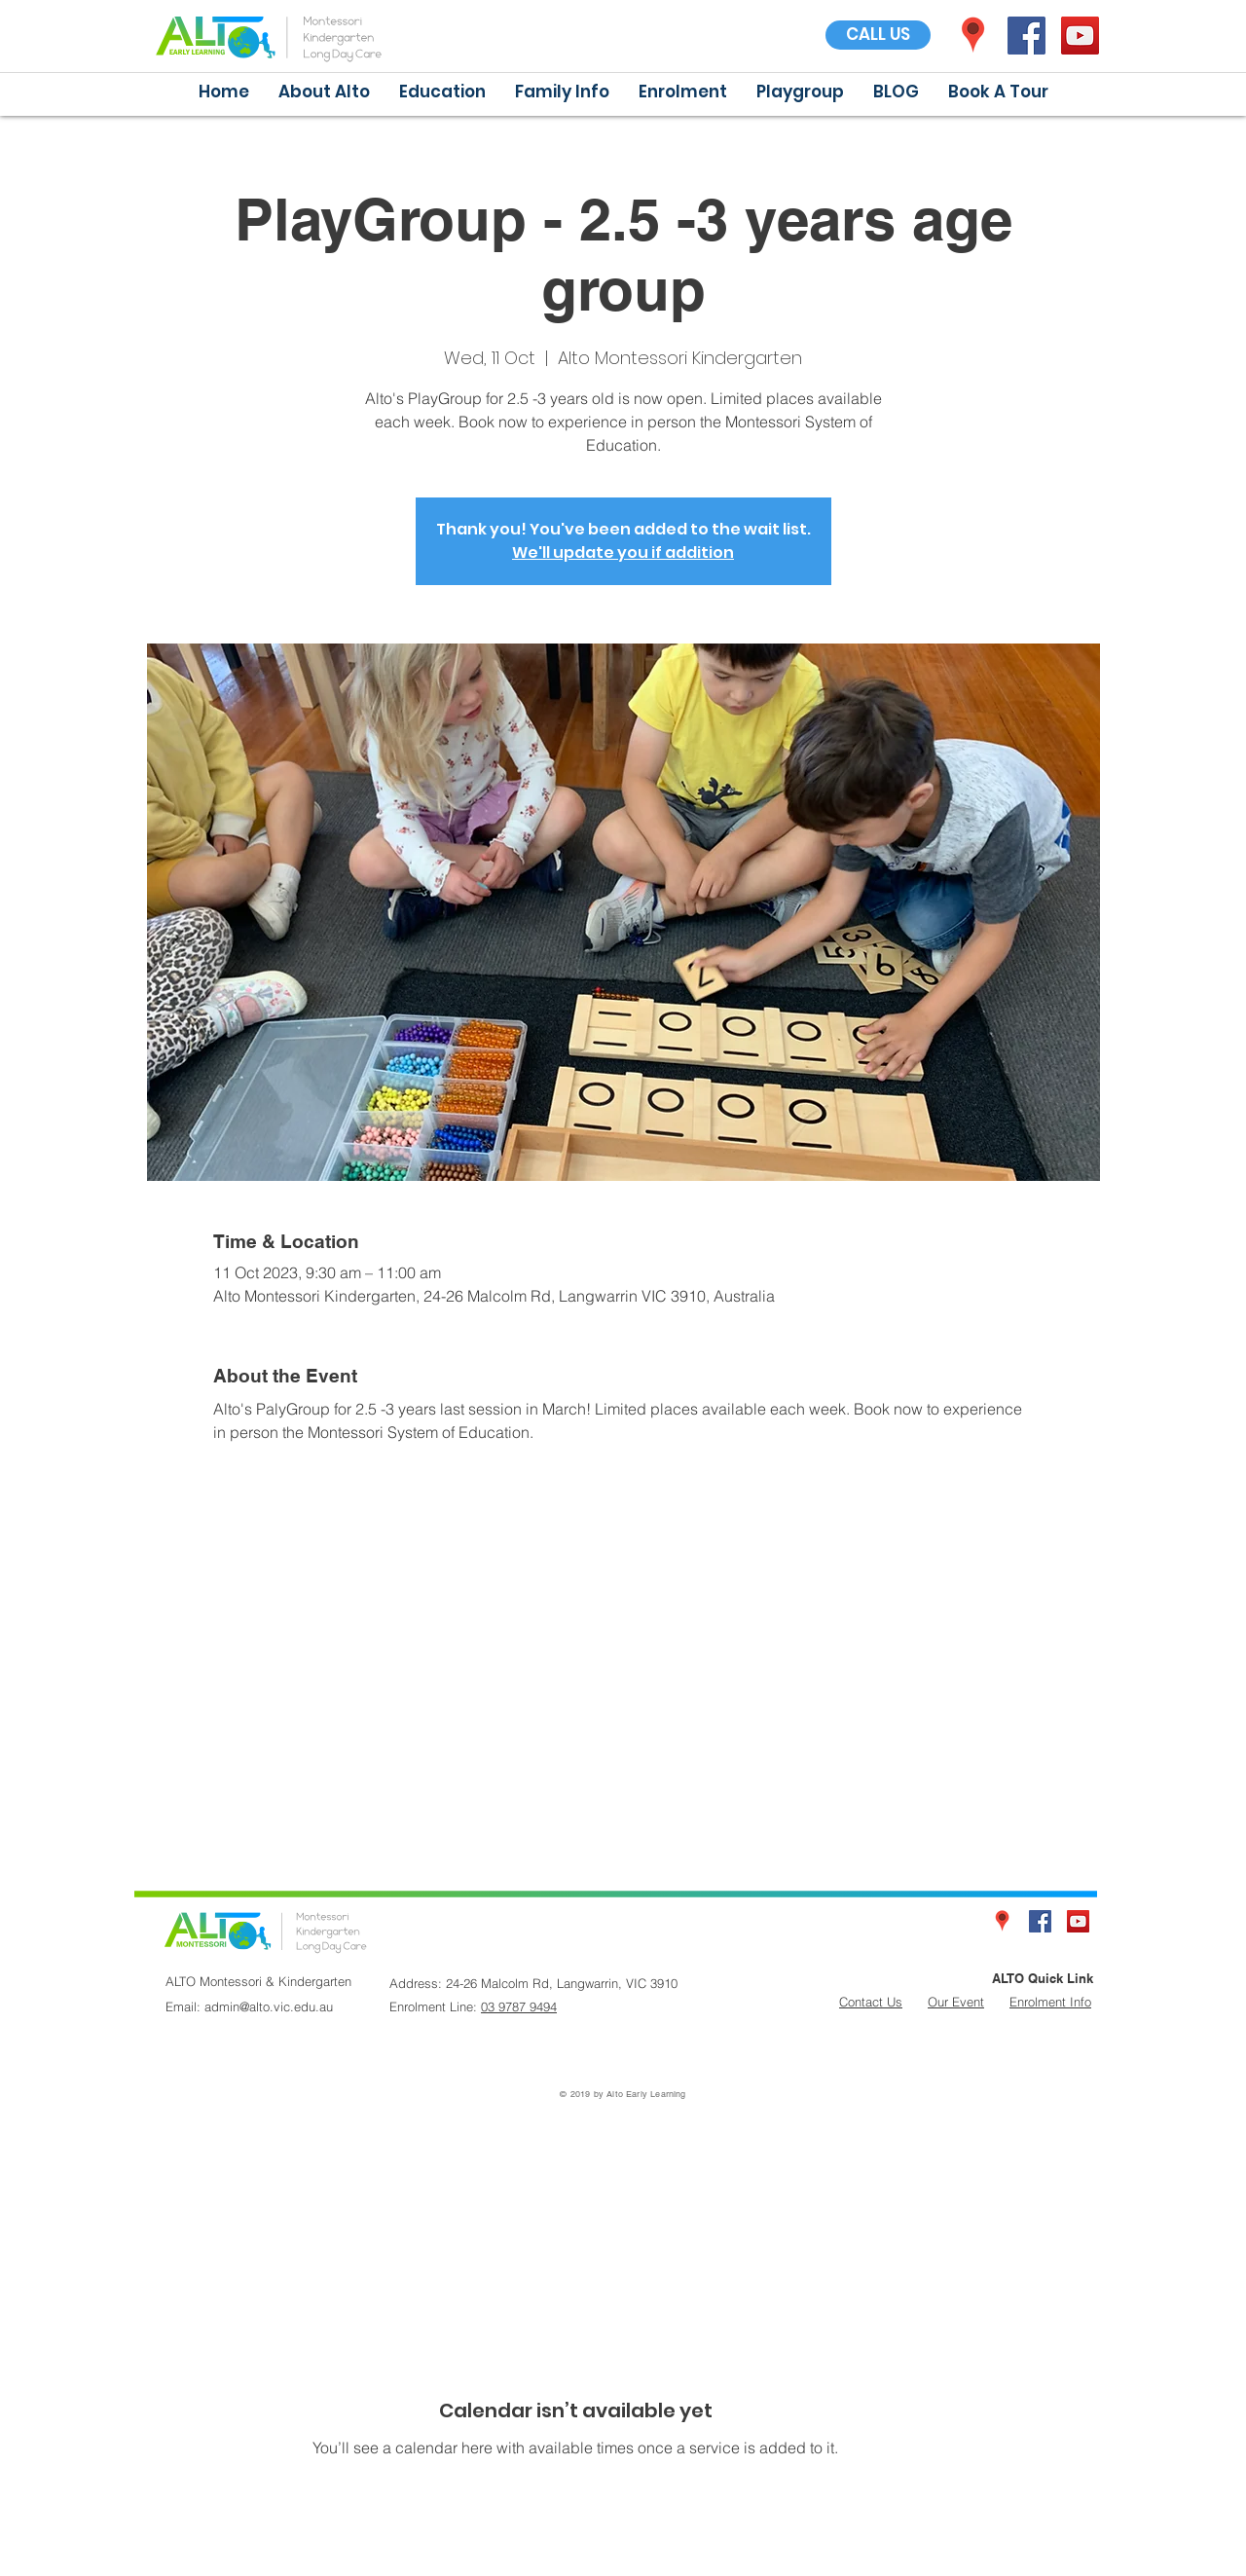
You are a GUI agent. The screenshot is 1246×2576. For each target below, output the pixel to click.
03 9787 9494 (519, 2006)
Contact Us (870, 2001)
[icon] (973, 36)
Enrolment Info (1050, 2001)
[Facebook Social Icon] (1026, 36)
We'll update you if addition (623, 552)
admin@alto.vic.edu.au (268, 2006)
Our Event (956, 2001)
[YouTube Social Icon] (1080, 36)
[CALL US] (878, 35)
